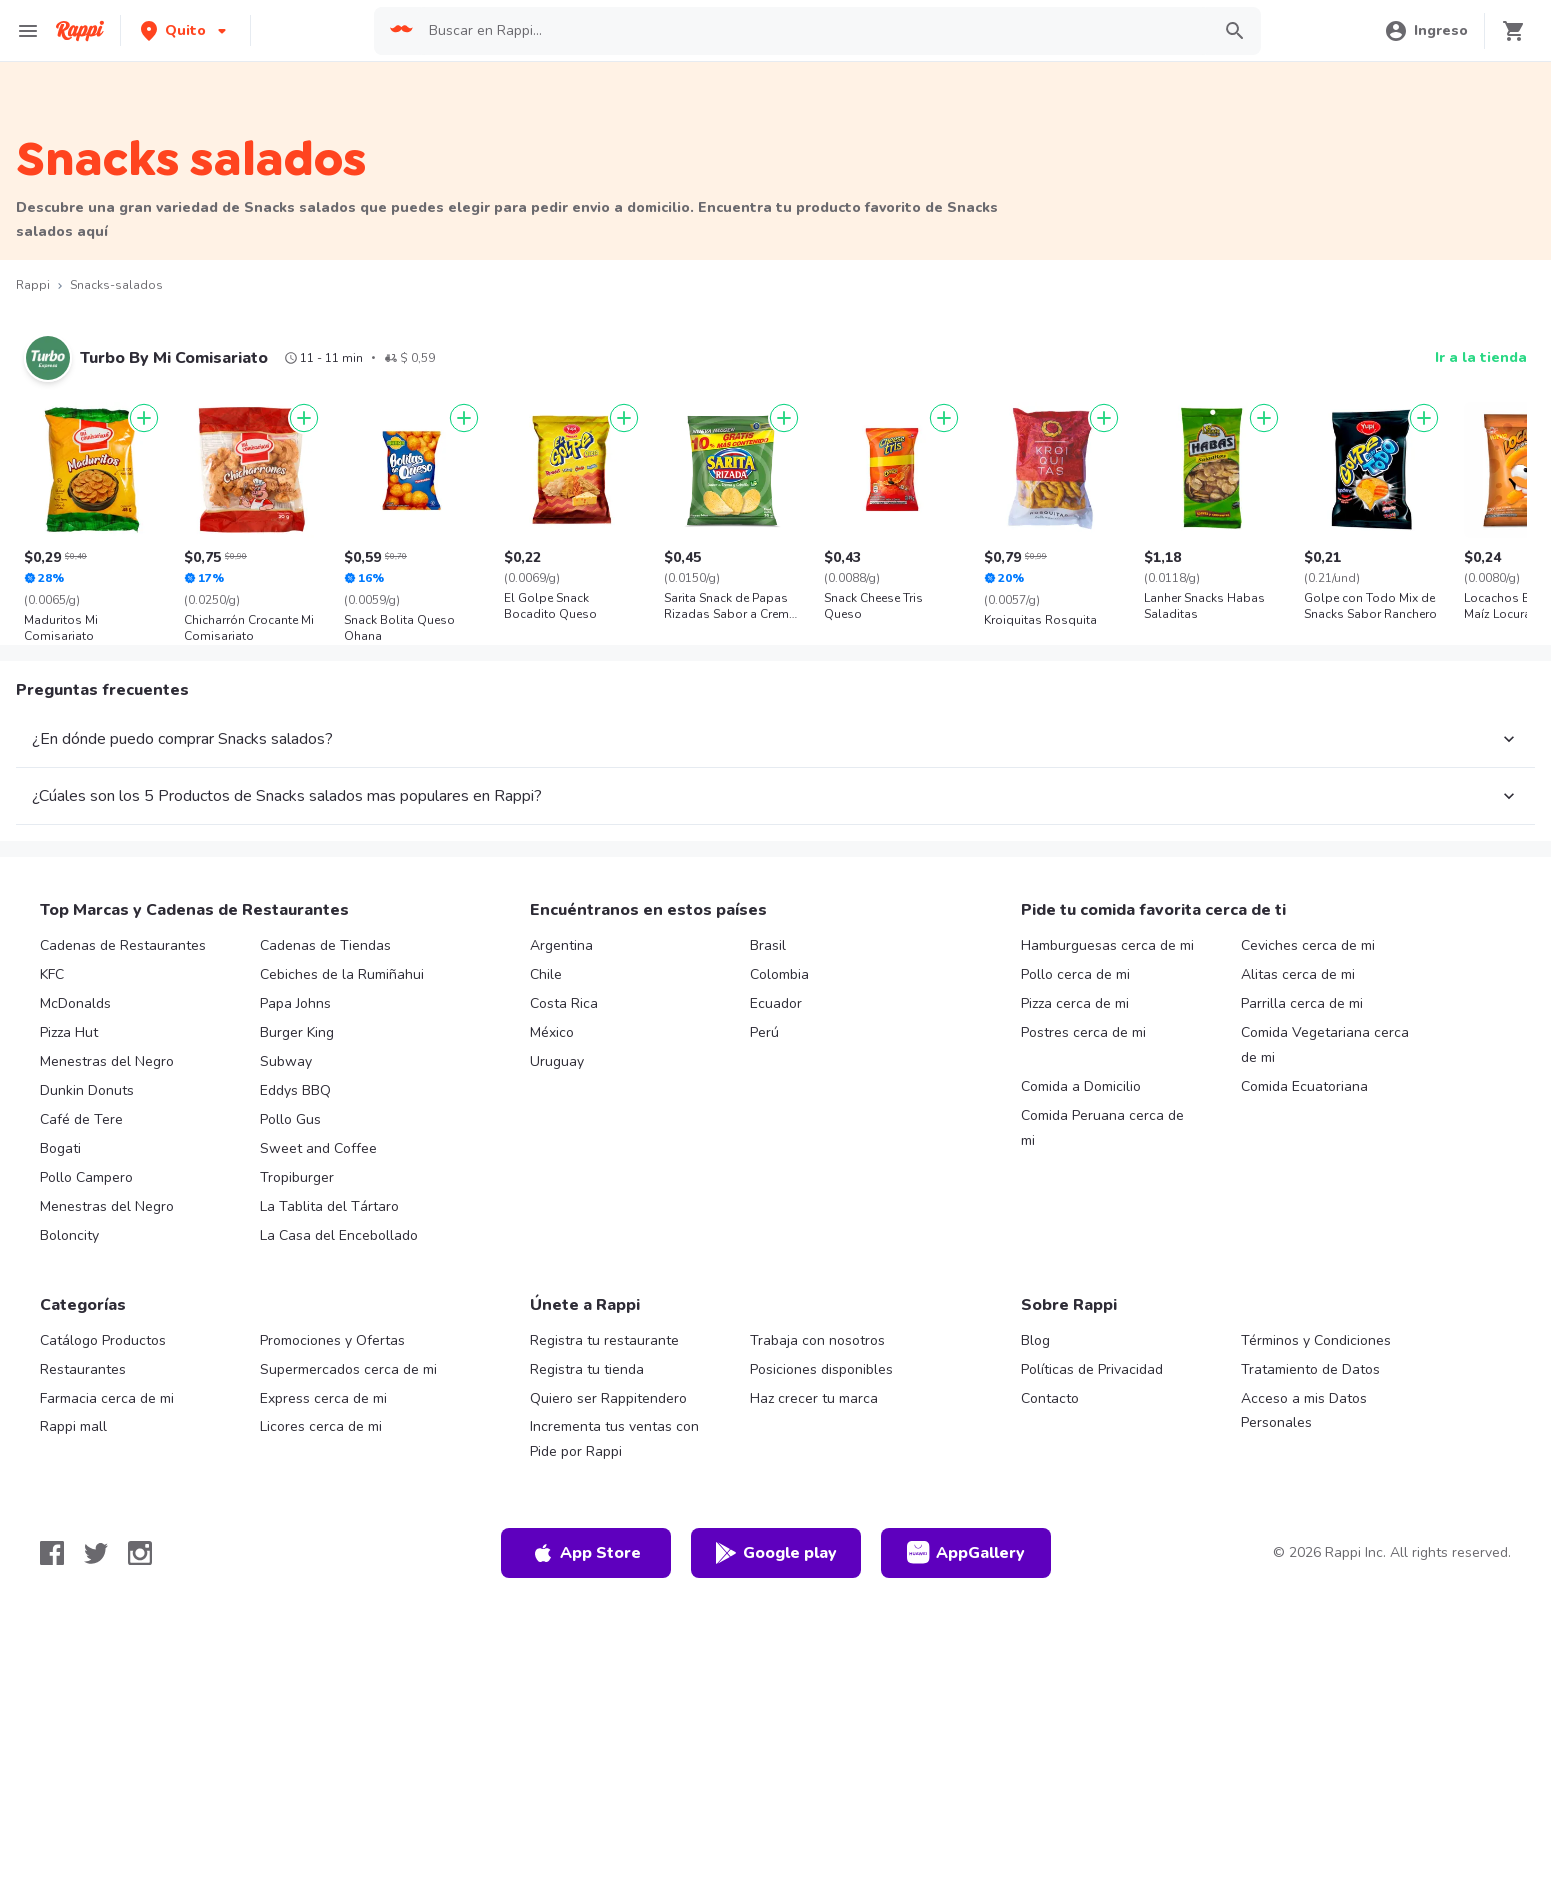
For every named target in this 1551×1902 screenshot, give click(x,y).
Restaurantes (83, 1369)
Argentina (561, 945)
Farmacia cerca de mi (107, 1398)
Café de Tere (81, 1119)
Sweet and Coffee (318, 1148)
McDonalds (75, 1003)
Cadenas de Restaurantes (123, 945)
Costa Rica (564, 1003)
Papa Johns (295, 1003)
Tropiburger (297, 1177)
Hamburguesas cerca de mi (1107, 945)
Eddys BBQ (295, 1090)
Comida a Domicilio (1081, 1086)
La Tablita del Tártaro (329, 1206)
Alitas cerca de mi (1298, 974)
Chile (546, 974)
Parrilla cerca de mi (1302, 1003)
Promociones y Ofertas (332, 1340)
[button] (185, 30)
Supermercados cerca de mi (348, 1369)
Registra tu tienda (587, 1369)
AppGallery (966, 1553)
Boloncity (69, 1235)
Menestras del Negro (107, 1061)
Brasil (768, 945)
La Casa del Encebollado (339, 1235)
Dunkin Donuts (87, 1090)
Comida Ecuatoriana (1304, 1086)
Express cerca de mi (323, 1398)
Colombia (779, 974)
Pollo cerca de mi (1075, 974)
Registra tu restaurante (604, 1340)
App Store (586, 1553)
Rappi (33, 285)
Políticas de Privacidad (1092, 1369)
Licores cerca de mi (321, 1426)
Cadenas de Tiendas (325, 945)
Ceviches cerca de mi (1308, 945)
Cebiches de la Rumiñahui (342, 974)
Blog (1035, 1340)
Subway (286, 1061)
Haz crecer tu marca (814, 1398)
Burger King (297, 1032)
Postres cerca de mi (1083, 1032)
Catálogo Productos (103, 1340)
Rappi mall (73, 1426)
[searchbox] (813, 31)
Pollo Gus (290, 1119)
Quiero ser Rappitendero (608, 1398)
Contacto (1050, 1398)
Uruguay (557, 1061)
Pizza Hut (69, 1032)
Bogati (60, 1148)
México (552, 1032)
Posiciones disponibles (821, 1369)
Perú (764, 1032)
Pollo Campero (86, 1177)
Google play (775, 1553)
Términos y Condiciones (1316, 1340)
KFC (52, 974)
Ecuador (776, 1003)
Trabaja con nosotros (817, 1340)
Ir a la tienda (1481, 357)
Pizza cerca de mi (1075, 1003)
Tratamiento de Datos (1310, 1369)
